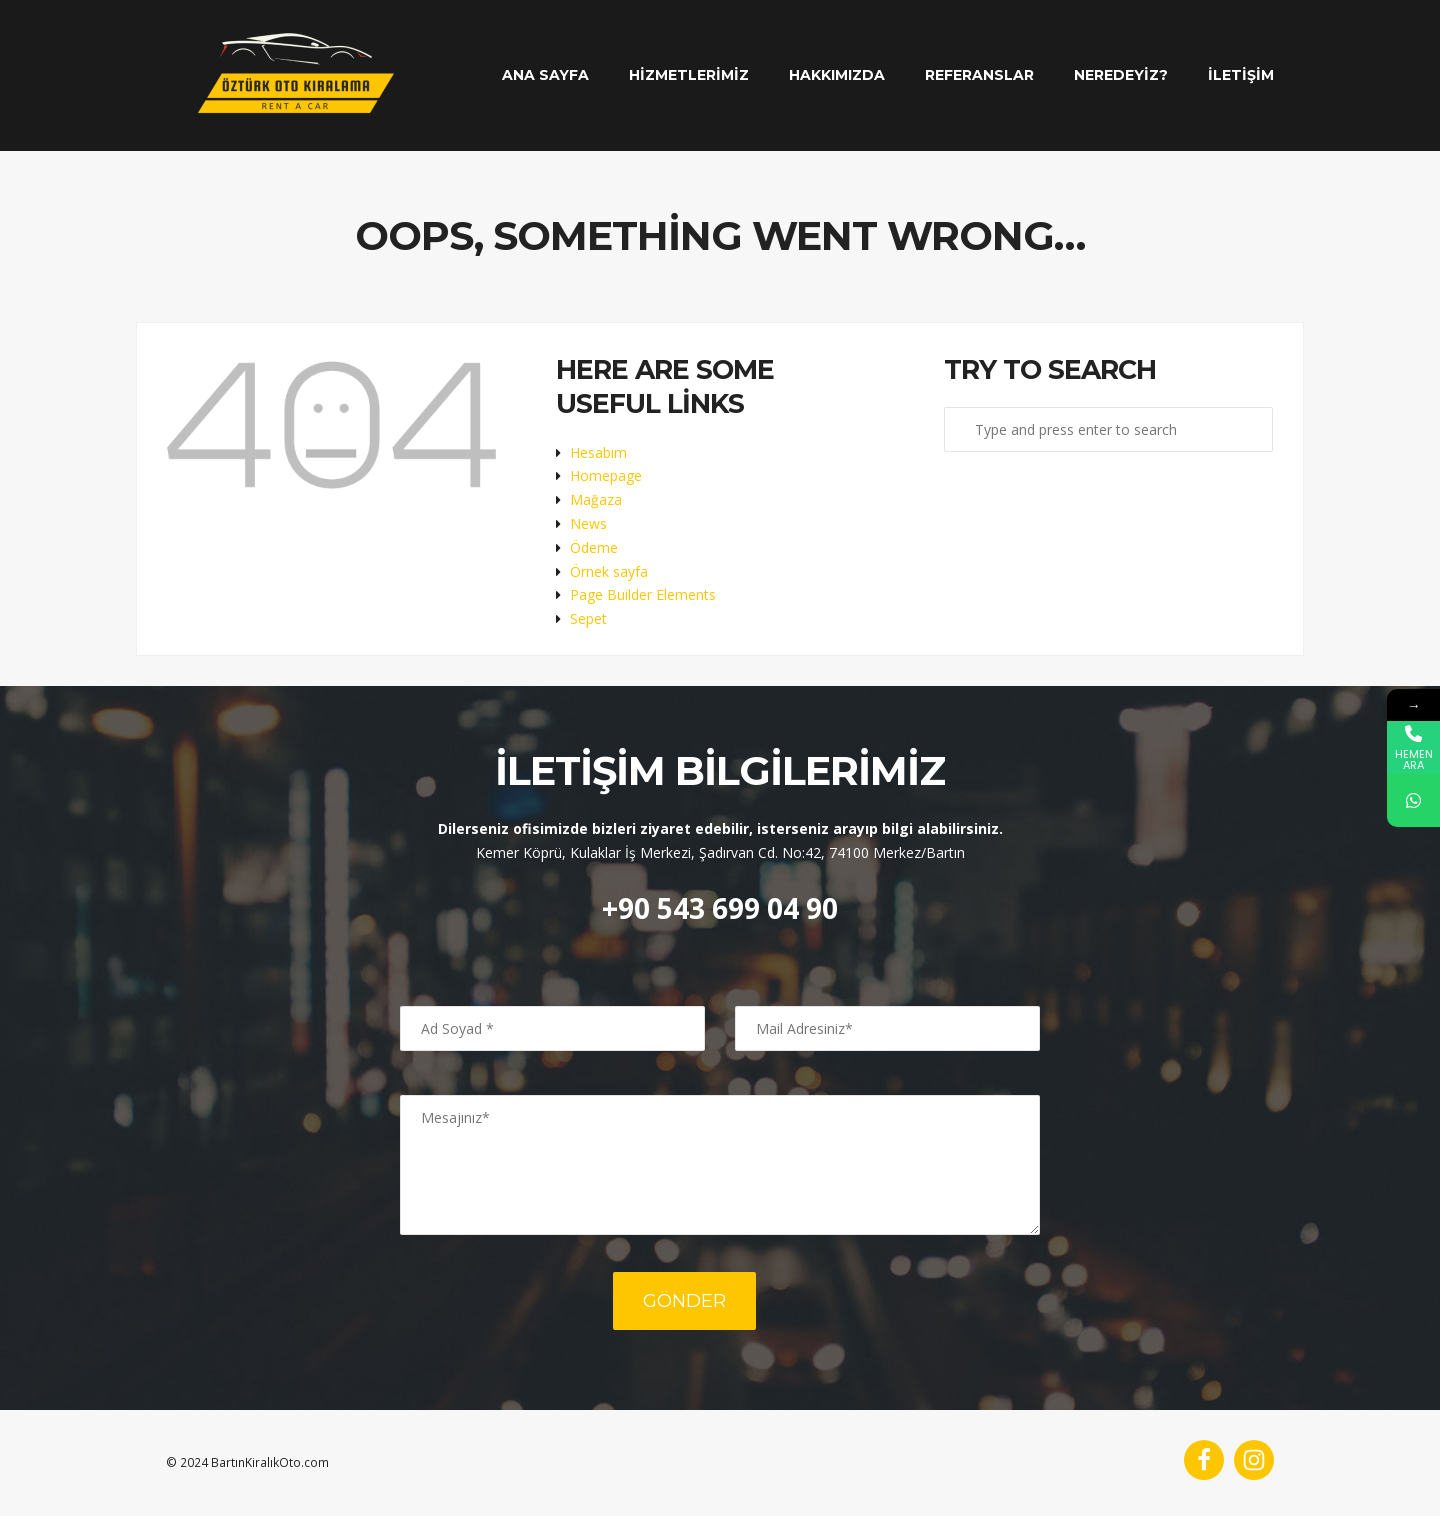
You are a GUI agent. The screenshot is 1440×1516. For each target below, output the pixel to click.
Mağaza (596, 499)
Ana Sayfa (545, 75)
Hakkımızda (837, 75)
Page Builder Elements (643, 594)
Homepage (606, 475)
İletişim (1241, 75)
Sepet (588, 618)
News (588, 523)
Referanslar (979, 75)
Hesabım (598, 452)
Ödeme (594, 547)
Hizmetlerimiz (689, 75)
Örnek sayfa (609, 571)
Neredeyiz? (1121, 75)
